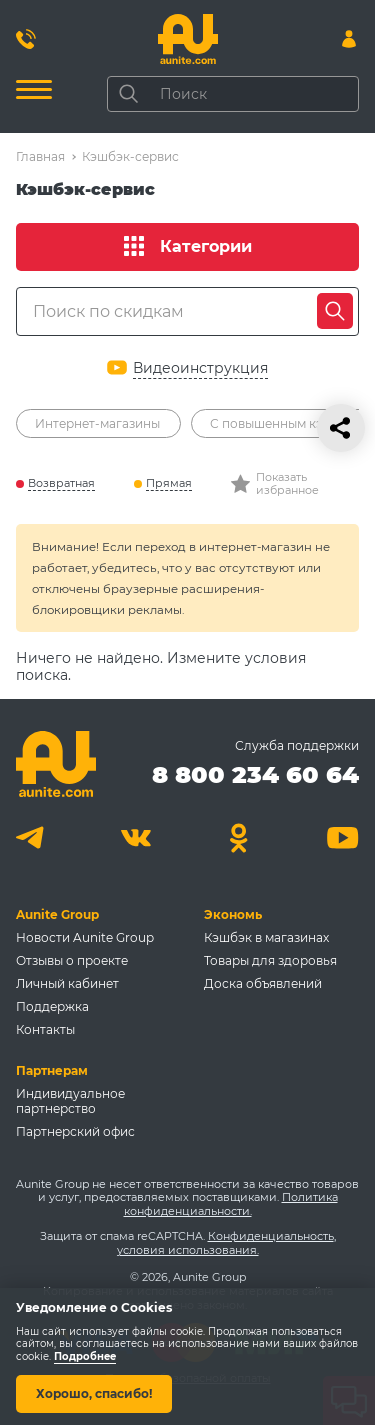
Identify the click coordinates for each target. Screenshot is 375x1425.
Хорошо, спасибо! (94, 1393)
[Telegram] (32, 837)
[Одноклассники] (239, 837)
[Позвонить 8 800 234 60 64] (26, 39)
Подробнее (85, 1356)
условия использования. (188, 1250)
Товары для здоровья (270, 960)
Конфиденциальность (271, 1236)
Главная (40, 156)
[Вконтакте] (135, 837)
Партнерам (52, 1070)
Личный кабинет (67, 983)
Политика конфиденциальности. (231, 1204)
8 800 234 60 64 (255, 774)
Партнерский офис (75, 1131)
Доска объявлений (263, 983)
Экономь (233, 914)
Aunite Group (57, 914)
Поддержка (52, 1006)
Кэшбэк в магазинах (266, 937)
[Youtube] (342, 837)
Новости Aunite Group (85, 937)
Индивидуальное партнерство (70, 1101)
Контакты (45, 1029)
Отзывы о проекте (72, 960)
